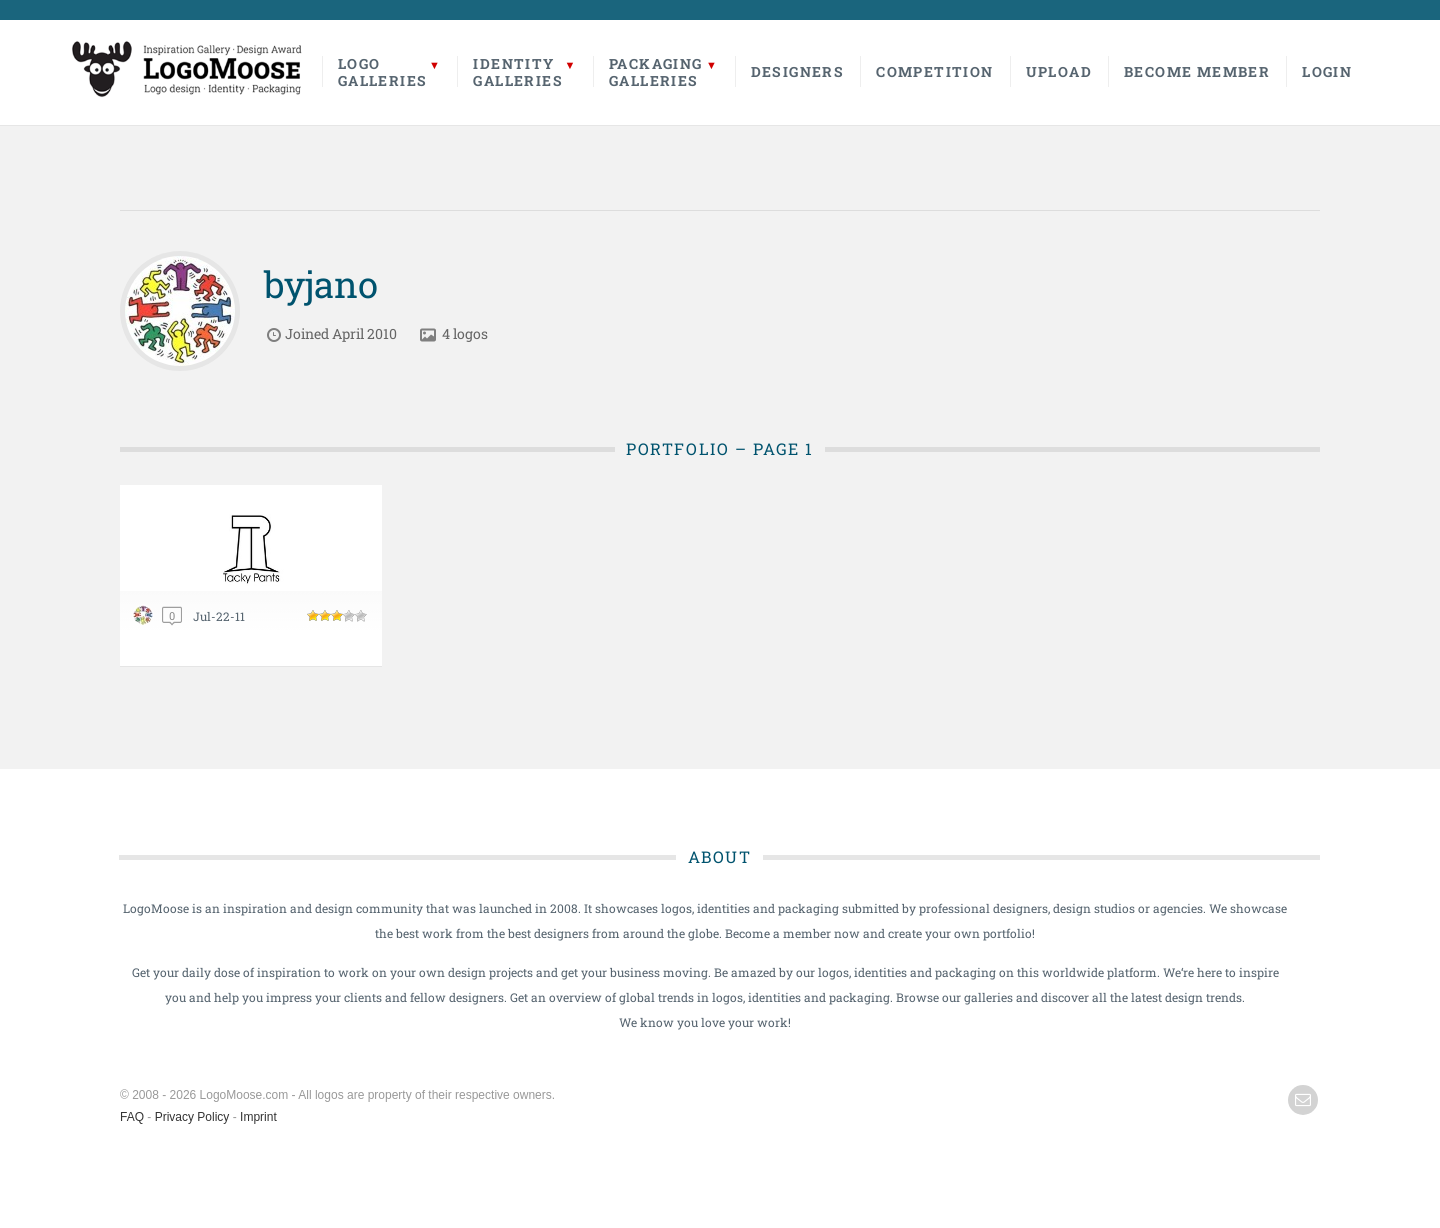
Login (1327, 71)
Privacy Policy (192, 1117)
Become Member (1197, 71)
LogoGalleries (383, 72)
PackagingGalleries (656, 72)
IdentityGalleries (518, 72)
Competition (934, 71)
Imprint (258, 1117)
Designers (798, 71)
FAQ (132, 1117)
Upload (1059, 71)
